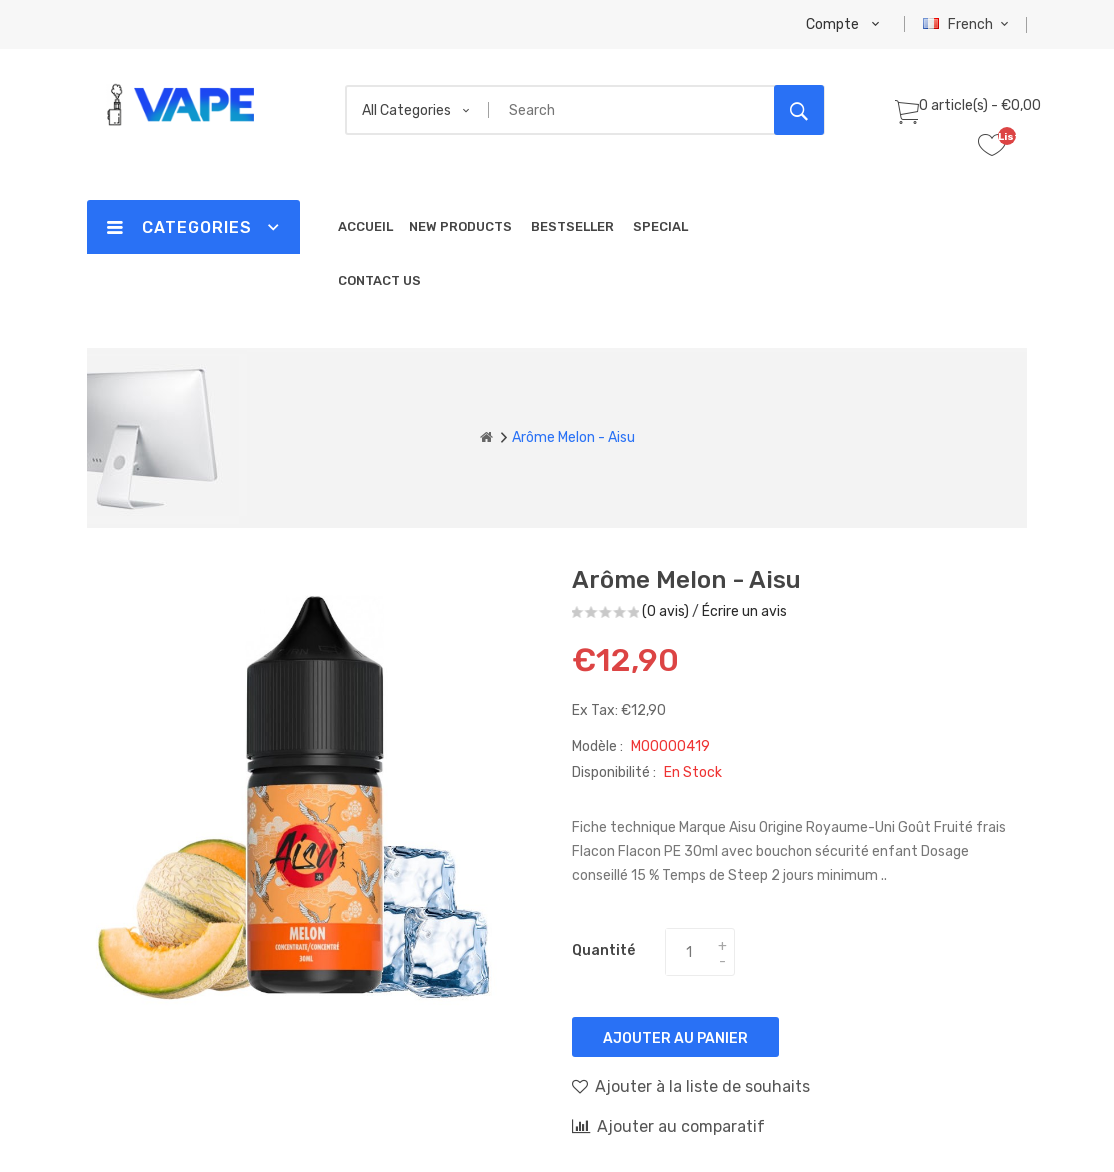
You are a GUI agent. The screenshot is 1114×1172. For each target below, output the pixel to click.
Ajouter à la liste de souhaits (691, 1086)
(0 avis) (665, 611)
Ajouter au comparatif (668, 1126)
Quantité (603, 950)
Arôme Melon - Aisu (573, 437)
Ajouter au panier (675, 1038)
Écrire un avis (744, 611)
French (968, 24)
